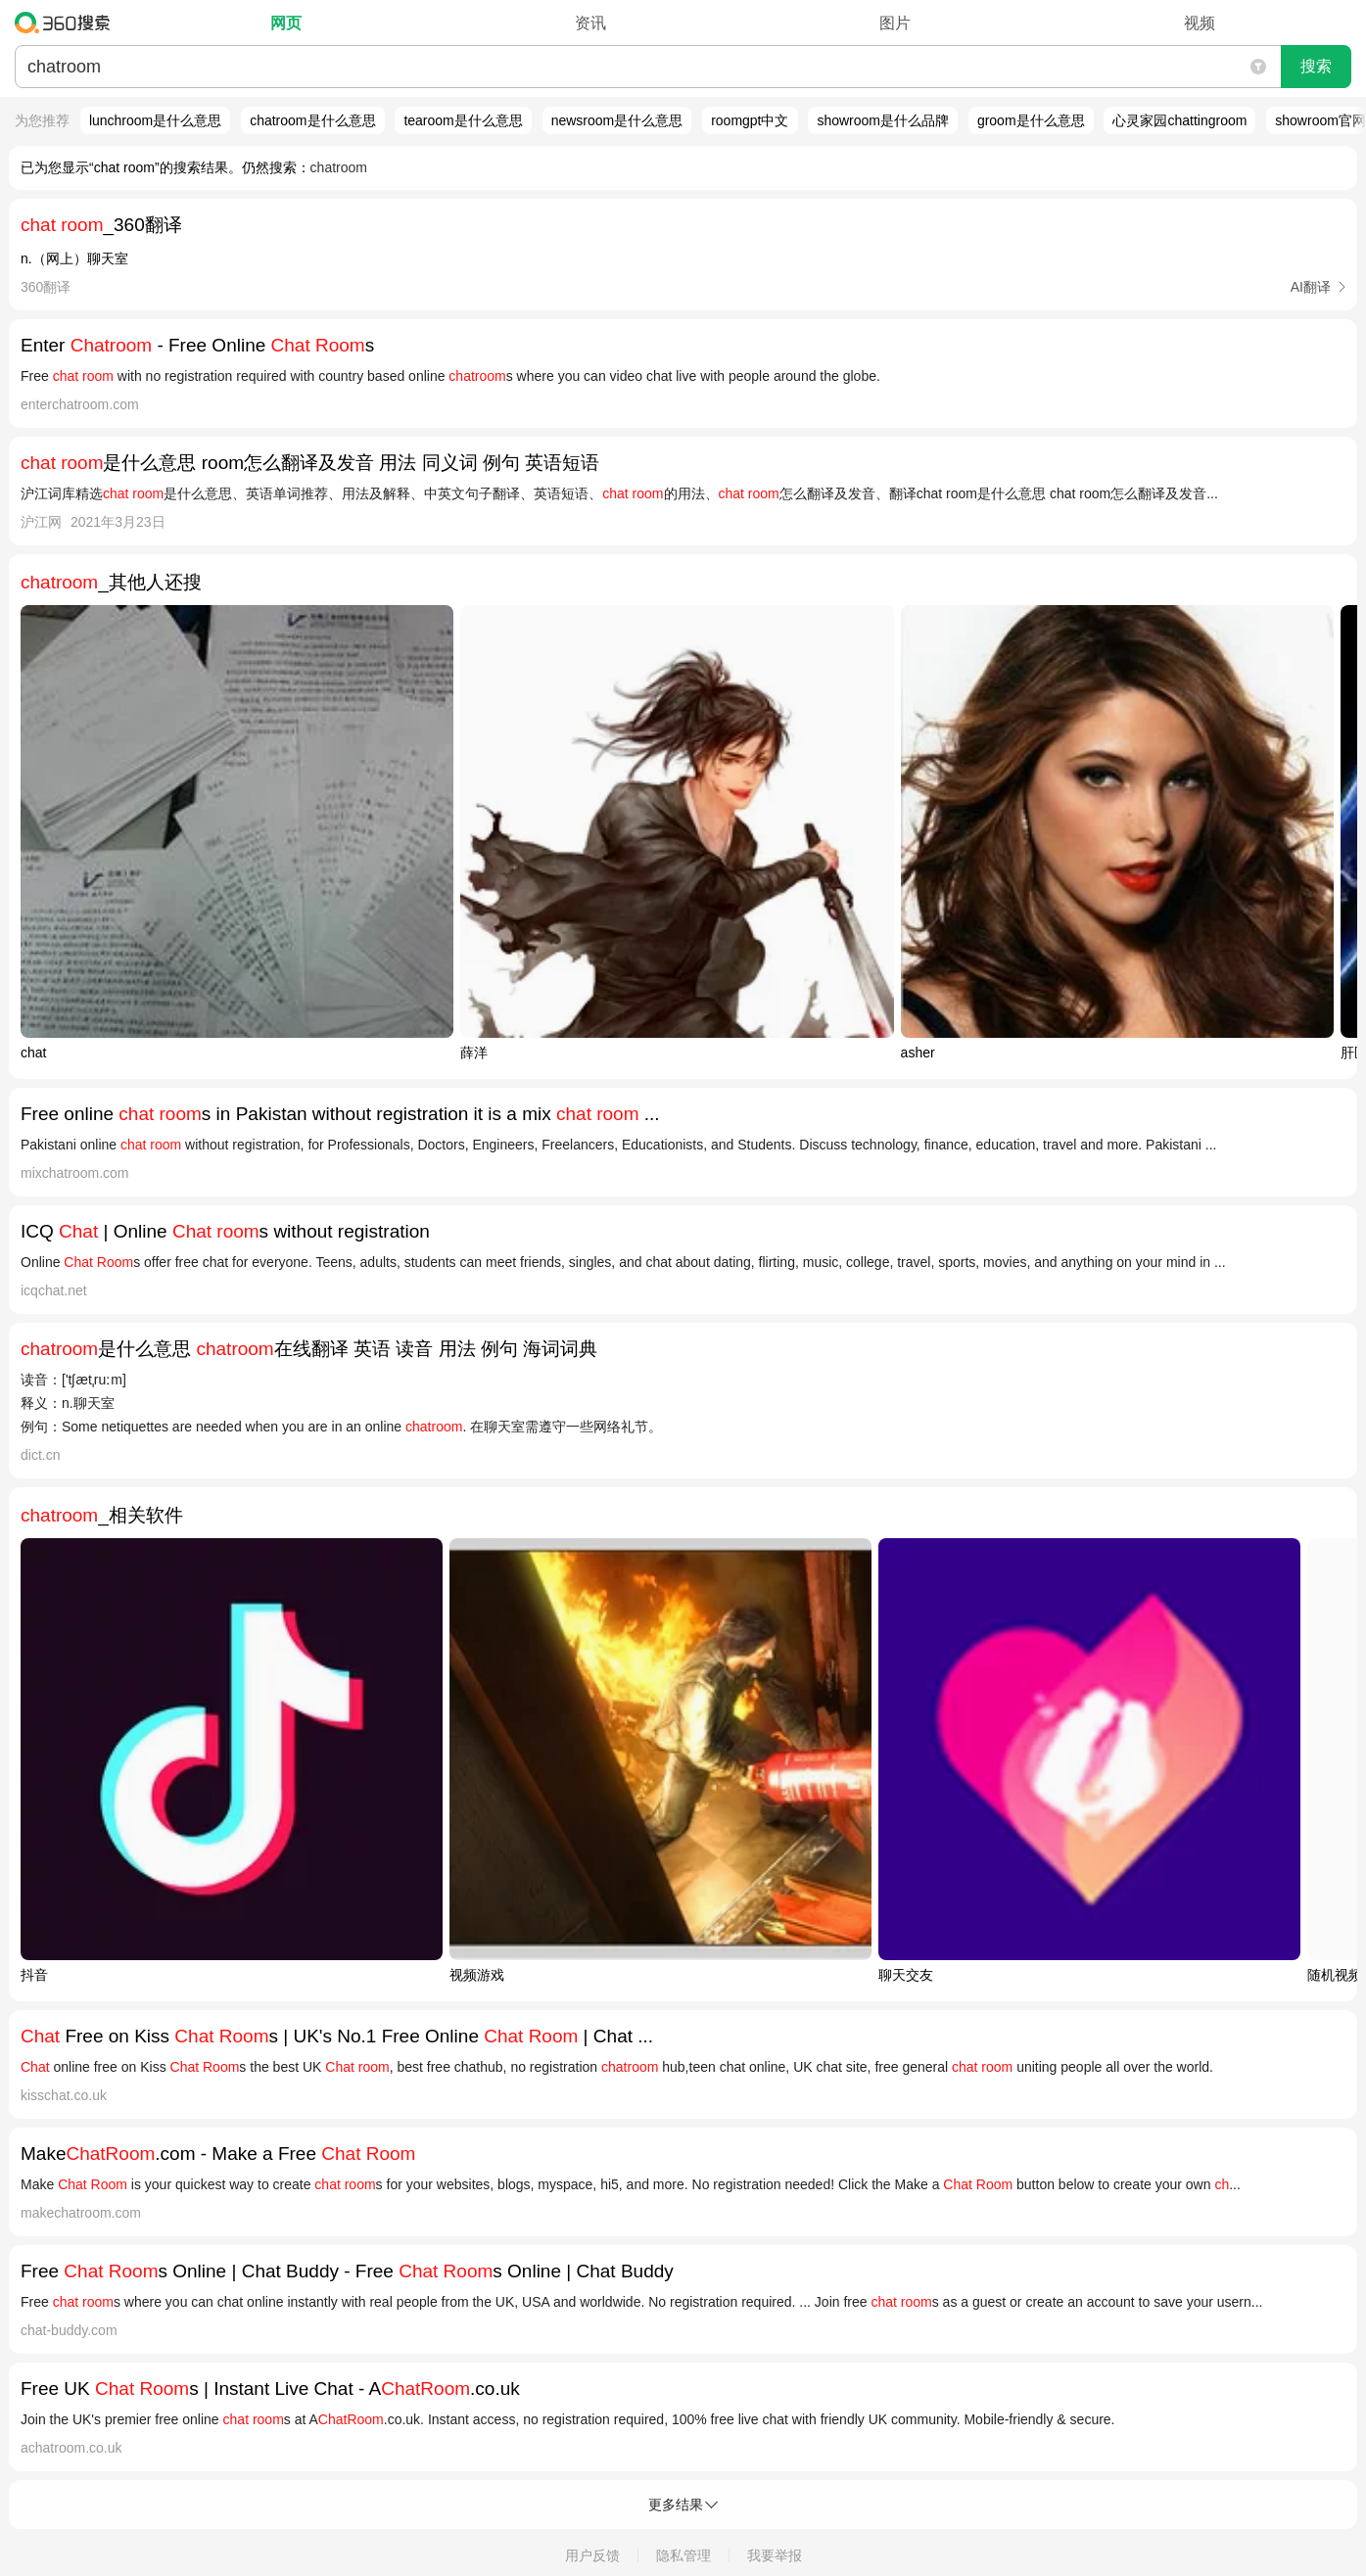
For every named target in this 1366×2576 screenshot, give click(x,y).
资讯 (590, 23)
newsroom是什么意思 (617, 120)
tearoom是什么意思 (462, 120)
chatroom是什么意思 (312, 120)
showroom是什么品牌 (883, 120)
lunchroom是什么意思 (155, 120)
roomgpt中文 (749, 120)
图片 (895, 23)
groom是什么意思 (1031, 120)
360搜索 (67, 22)
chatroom (338, 167)
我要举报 (774, 2555)
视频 (1199, 23)
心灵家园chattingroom (1179, 120)
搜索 (1316, 66)
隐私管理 (683, 2555)
